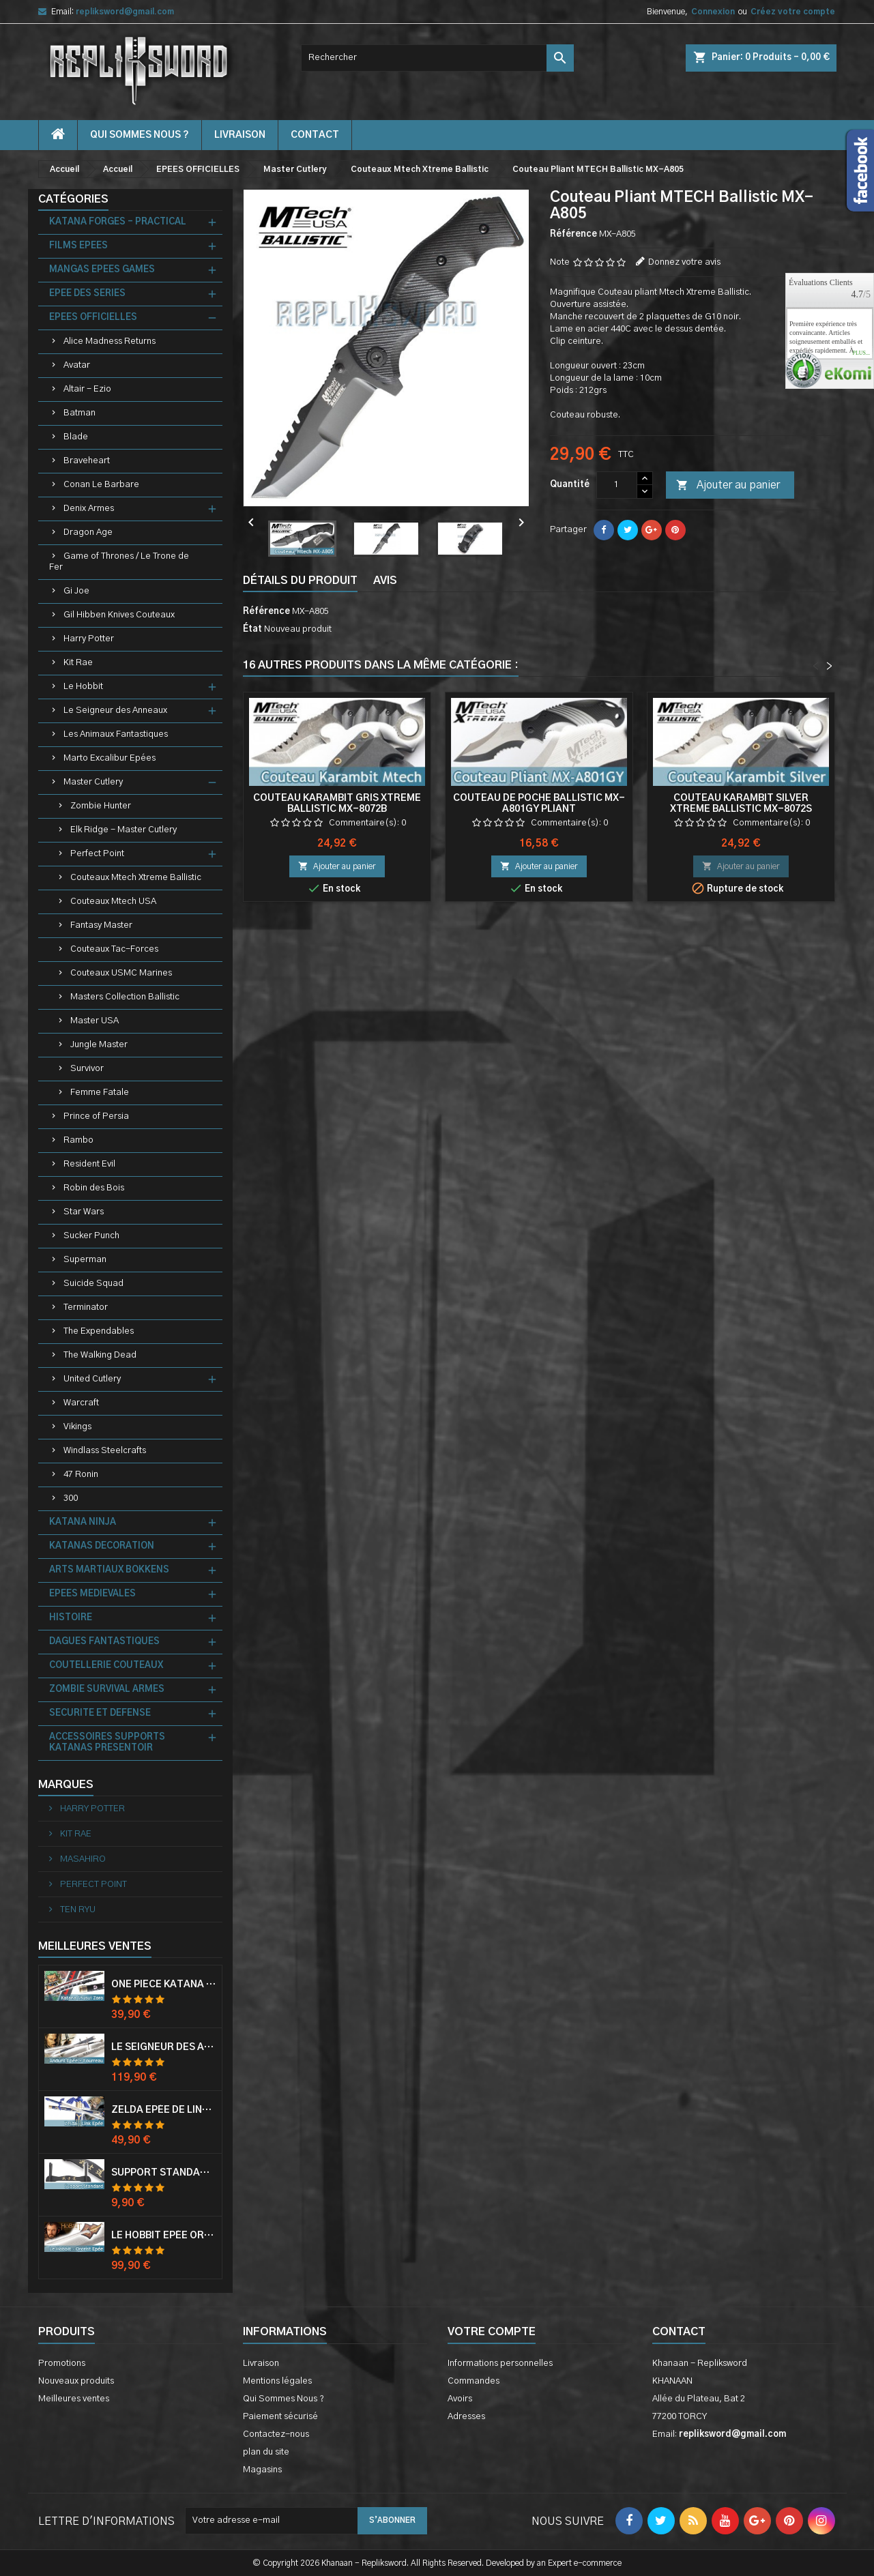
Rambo (78, 1140)
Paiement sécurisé (280, 2416)
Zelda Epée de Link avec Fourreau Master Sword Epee (163, 2110)
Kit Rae (78, 662)
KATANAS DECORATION (101, 1546)
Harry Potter (88, 638)
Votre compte (492, 2331)
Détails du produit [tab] (300, 580)
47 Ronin (80, 1474)
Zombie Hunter (100, 806)
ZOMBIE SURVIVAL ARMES (106, 1689)
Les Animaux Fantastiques (115, 734)
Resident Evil (89, 1164)
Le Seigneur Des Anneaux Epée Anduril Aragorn (163, 2047)
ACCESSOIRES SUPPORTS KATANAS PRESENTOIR (107, 1743)
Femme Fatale (99, 1092)
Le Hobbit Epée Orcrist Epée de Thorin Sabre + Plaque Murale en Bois (163, 2235)
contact (315, 135)
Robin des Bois (93, 1188)
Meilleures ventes (73, 2399)
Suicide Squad (93, 1283)
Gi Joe (76, 591)
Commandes (473, 2381)
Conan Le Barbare (101, 484)
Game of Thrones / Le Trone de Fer (119, 562)
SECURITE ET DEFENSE (100, 1713)
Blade (75, 437)
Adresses (466, 2416)
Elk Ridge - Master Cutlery (123, 829)
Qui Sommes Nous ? (139, 135)
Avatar (76, 365)
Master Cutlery (93, 782)
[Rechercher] (437, 58)
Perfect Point (97, 853)
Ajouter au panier (728, 486)
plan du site (266, 2452)
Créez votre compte (793, 12)
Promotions (61, 2363)
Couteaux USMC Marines (121, 973)
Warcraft (81, 1403)
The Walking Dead (99, 1355)
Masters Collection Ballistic (124, 997)
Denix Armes (88, 508)
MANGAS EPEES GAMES (102, 269)
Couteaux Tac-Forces (114, 949)
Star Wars (83, 1212)
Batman (79, 413)
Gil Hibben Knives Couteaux (119, 615)
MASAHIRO (82, 1859)
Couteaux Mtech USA (113, 901)
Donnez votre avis (684, 262)
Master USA (94, 1020)
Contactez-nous (276, 2434)
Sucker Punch (91, 1235)
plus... (861, 353)
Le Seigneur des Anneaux (115, 710)
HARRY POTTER (91, 1808)
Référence (573, 234)
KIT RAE (74, 1834)
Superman (84, 1259)
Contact (678, 2331)
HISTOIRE (70, 1617)
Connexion (713, 12)
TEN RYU (77, 1909)
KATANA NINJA (82, 1522)
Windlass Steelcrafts (104, 1450)
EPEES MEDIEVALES (92, 1594)
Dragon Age (88, 532)
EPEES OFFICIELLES (93, 317)
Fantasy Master (101, 925)
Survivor (87, 1068)
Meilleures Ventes (94, 1946)
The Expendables (98, 1331)
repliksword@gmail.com (125, 12)
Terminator (85, 1307)
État (252, 629)
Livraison (239, 135)
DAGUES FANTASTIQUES (104, 1641)
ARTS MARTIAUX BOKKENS (109, 1570)
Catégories (73, 199)
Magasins (262, 2469)
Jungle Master (99, 1044)
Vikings (77, 1426)
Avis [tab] (385, 580)
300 (70, 1498)
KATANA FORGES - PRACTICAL (117, 222)
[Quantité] (616, 485)
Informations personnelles (500, 2363)
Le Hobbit (83, 686)
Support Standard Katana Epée (163, 2173)
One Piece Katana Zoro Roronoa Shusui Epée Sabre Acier (163, 1984)
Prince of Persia (96, 1116)
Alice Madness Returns (109, 341)
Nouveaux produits (76, 2381)
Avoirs (460, 2399)
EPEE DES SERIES (87, 293)
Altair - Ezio (87, 389)
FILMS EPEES (78, 245)
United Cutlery (92, 1379)
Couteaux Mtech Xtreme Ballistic (135, 877)
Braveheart (86, 460)
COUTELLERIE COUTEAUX (106, 1665)
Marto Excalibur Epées (109, 758)
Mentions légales (277, 2381)
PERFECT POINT (92, 1884)
